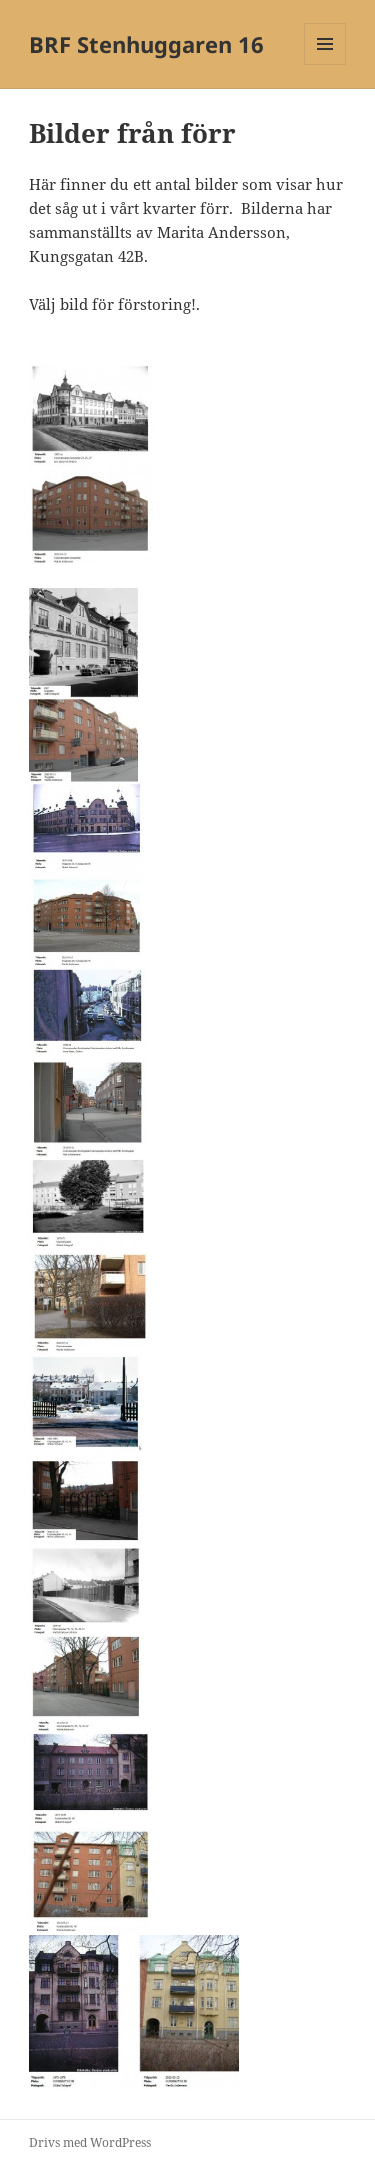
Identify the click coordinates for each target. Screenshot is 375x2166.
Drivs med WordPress (90, 2142)
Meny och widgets (325, 64)
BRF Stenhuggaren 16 (146, 44)
